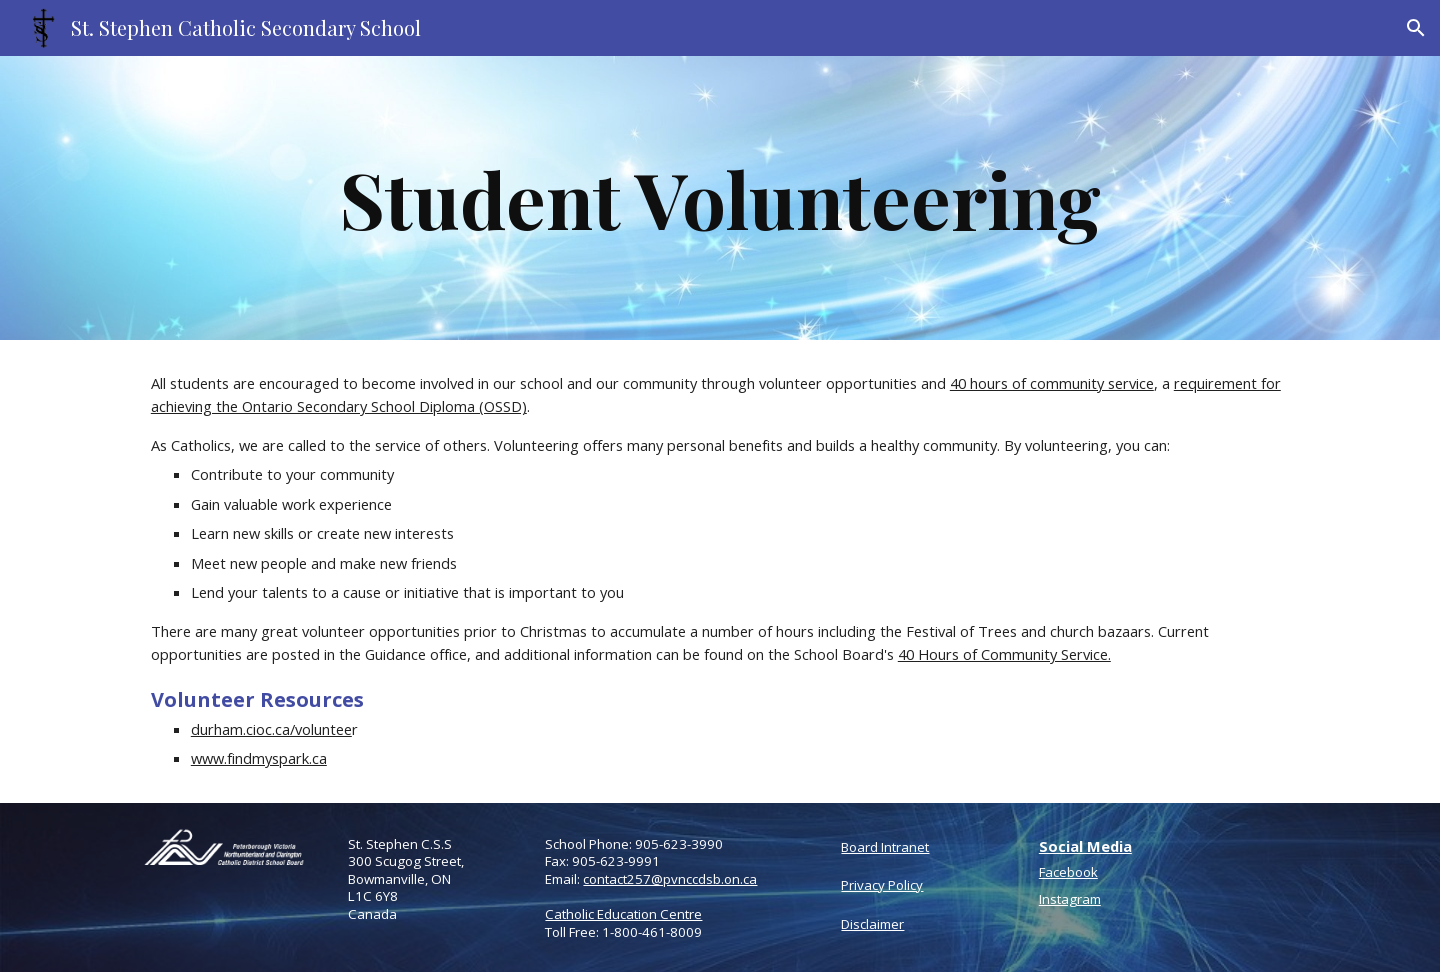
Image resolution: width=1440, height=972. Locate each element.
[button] (1416, 28)
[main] (720, 198)
